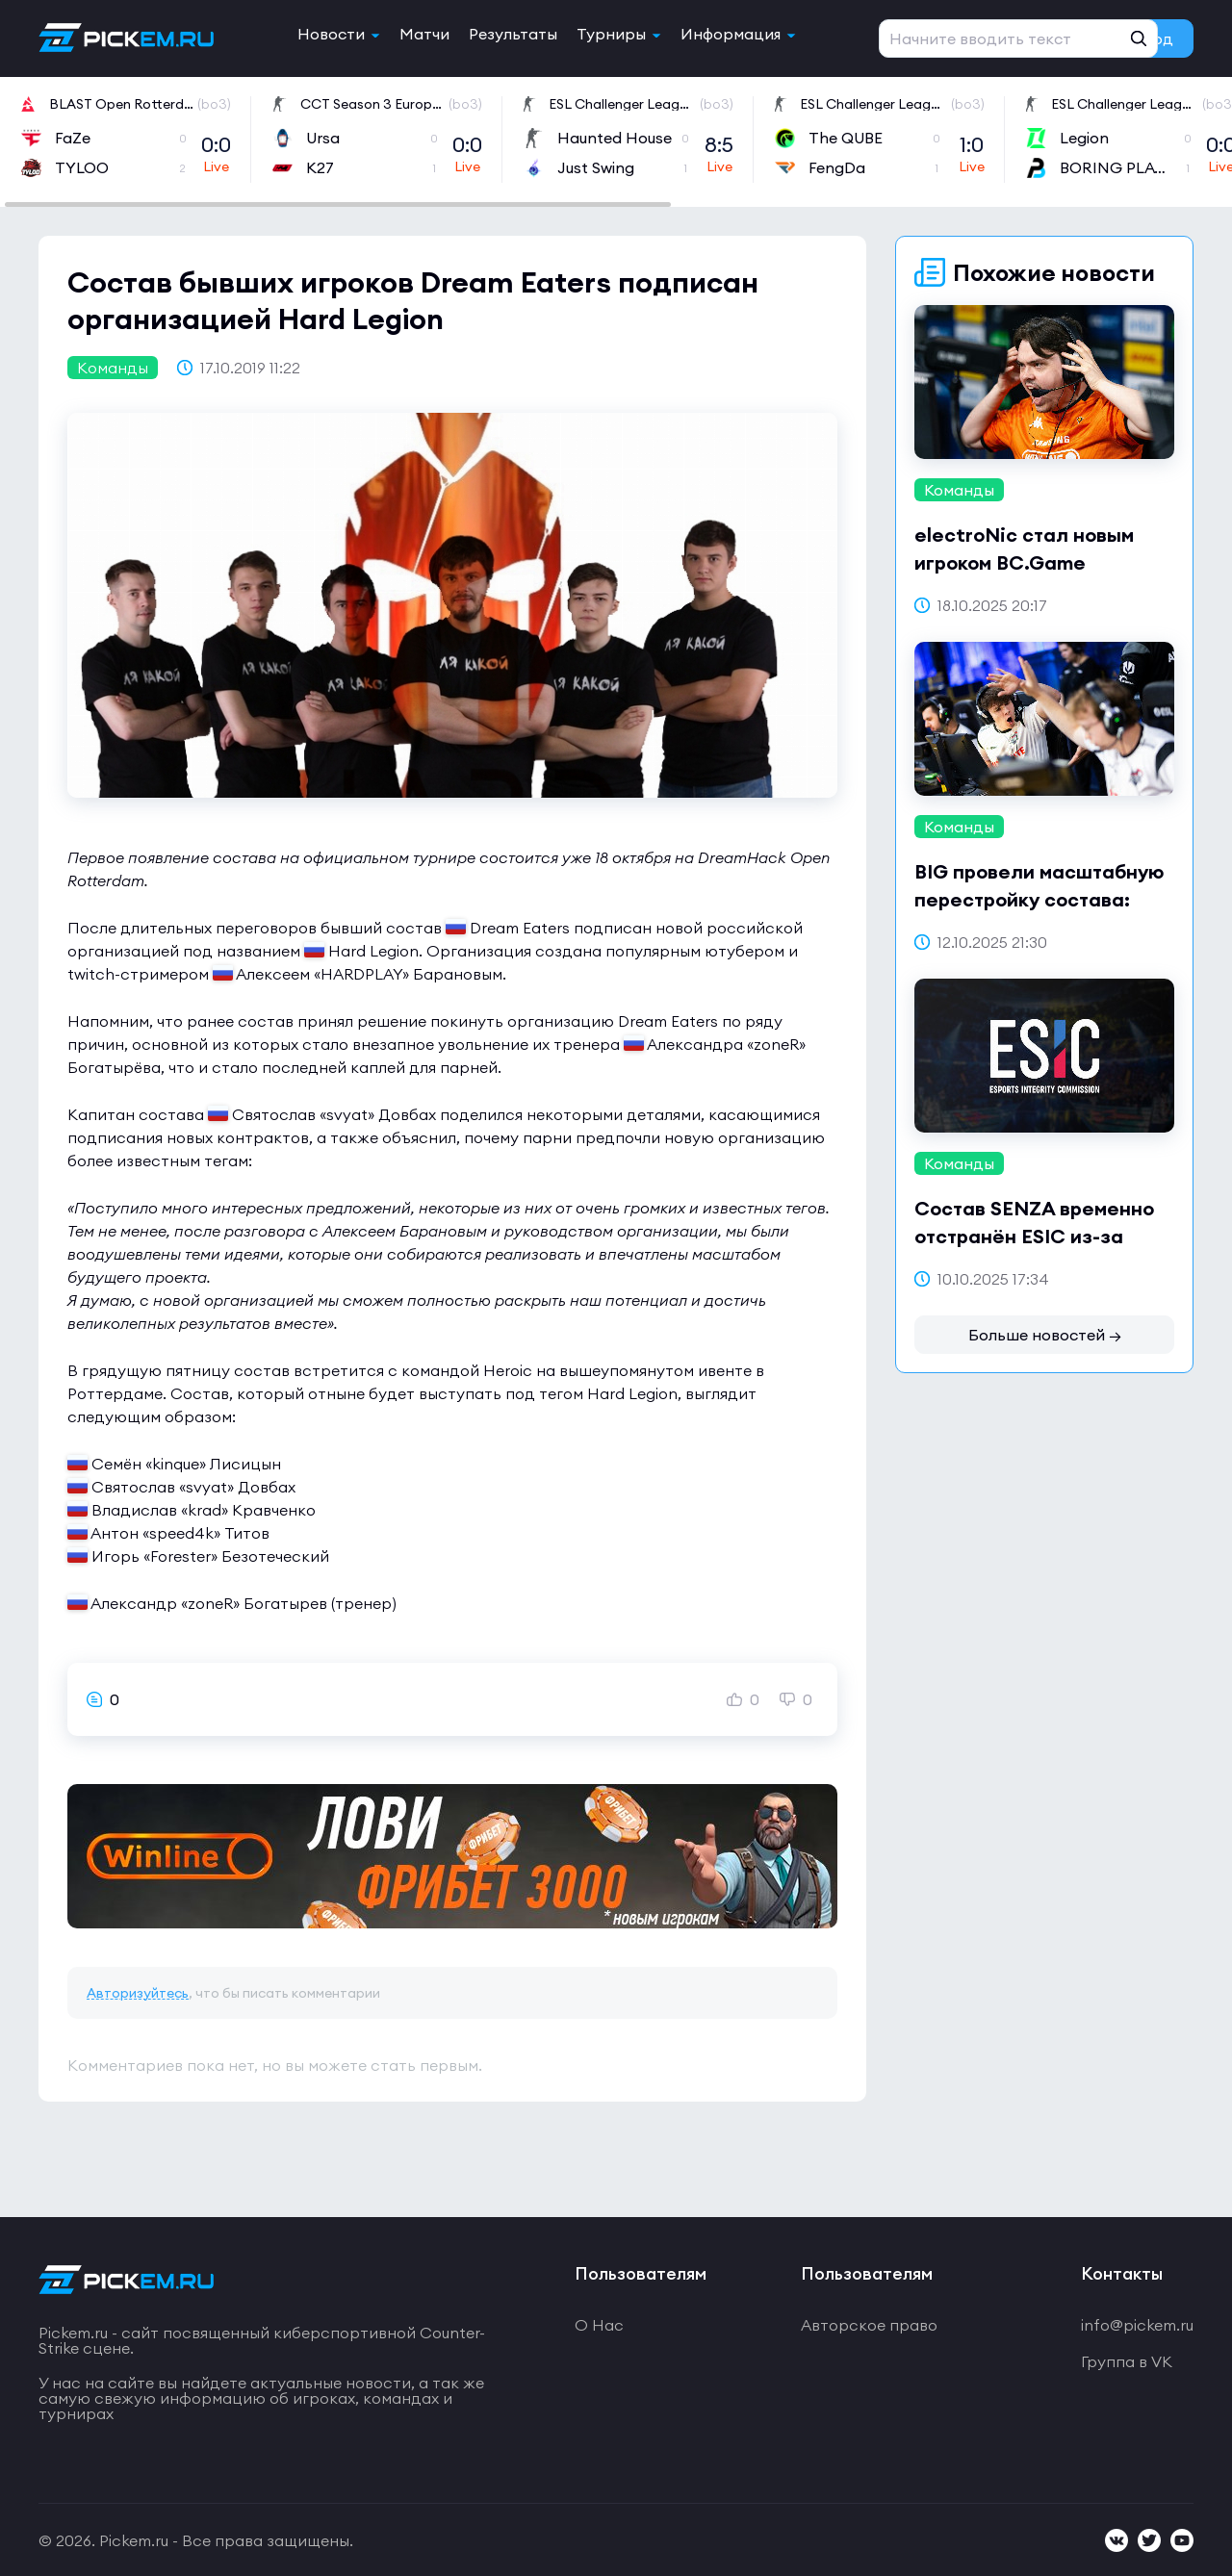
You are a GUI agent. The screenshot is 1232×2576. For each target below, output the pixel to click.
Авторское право (869, 2324)
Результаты (513, 33)
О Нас (599, 2324)
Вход (1154, 38)
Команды (112, 367)
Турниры (611, 33)
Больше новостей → (1044, 1334)
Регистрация (1002, 38)
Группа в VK (1126, 2361)
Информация (730, 33)
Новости (331, 33)
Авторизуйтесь (138, 1993)
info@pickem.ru (1137, 2324)
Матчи (424, 33)
